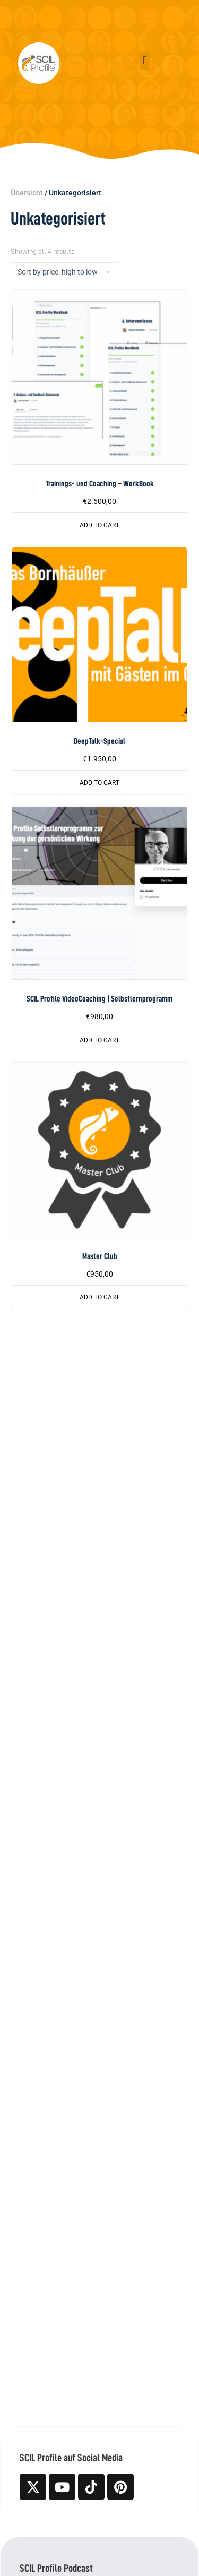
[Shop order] (65, 271)
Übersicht (27, 193)
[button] (145, 61)
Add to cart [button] (99, 525)
